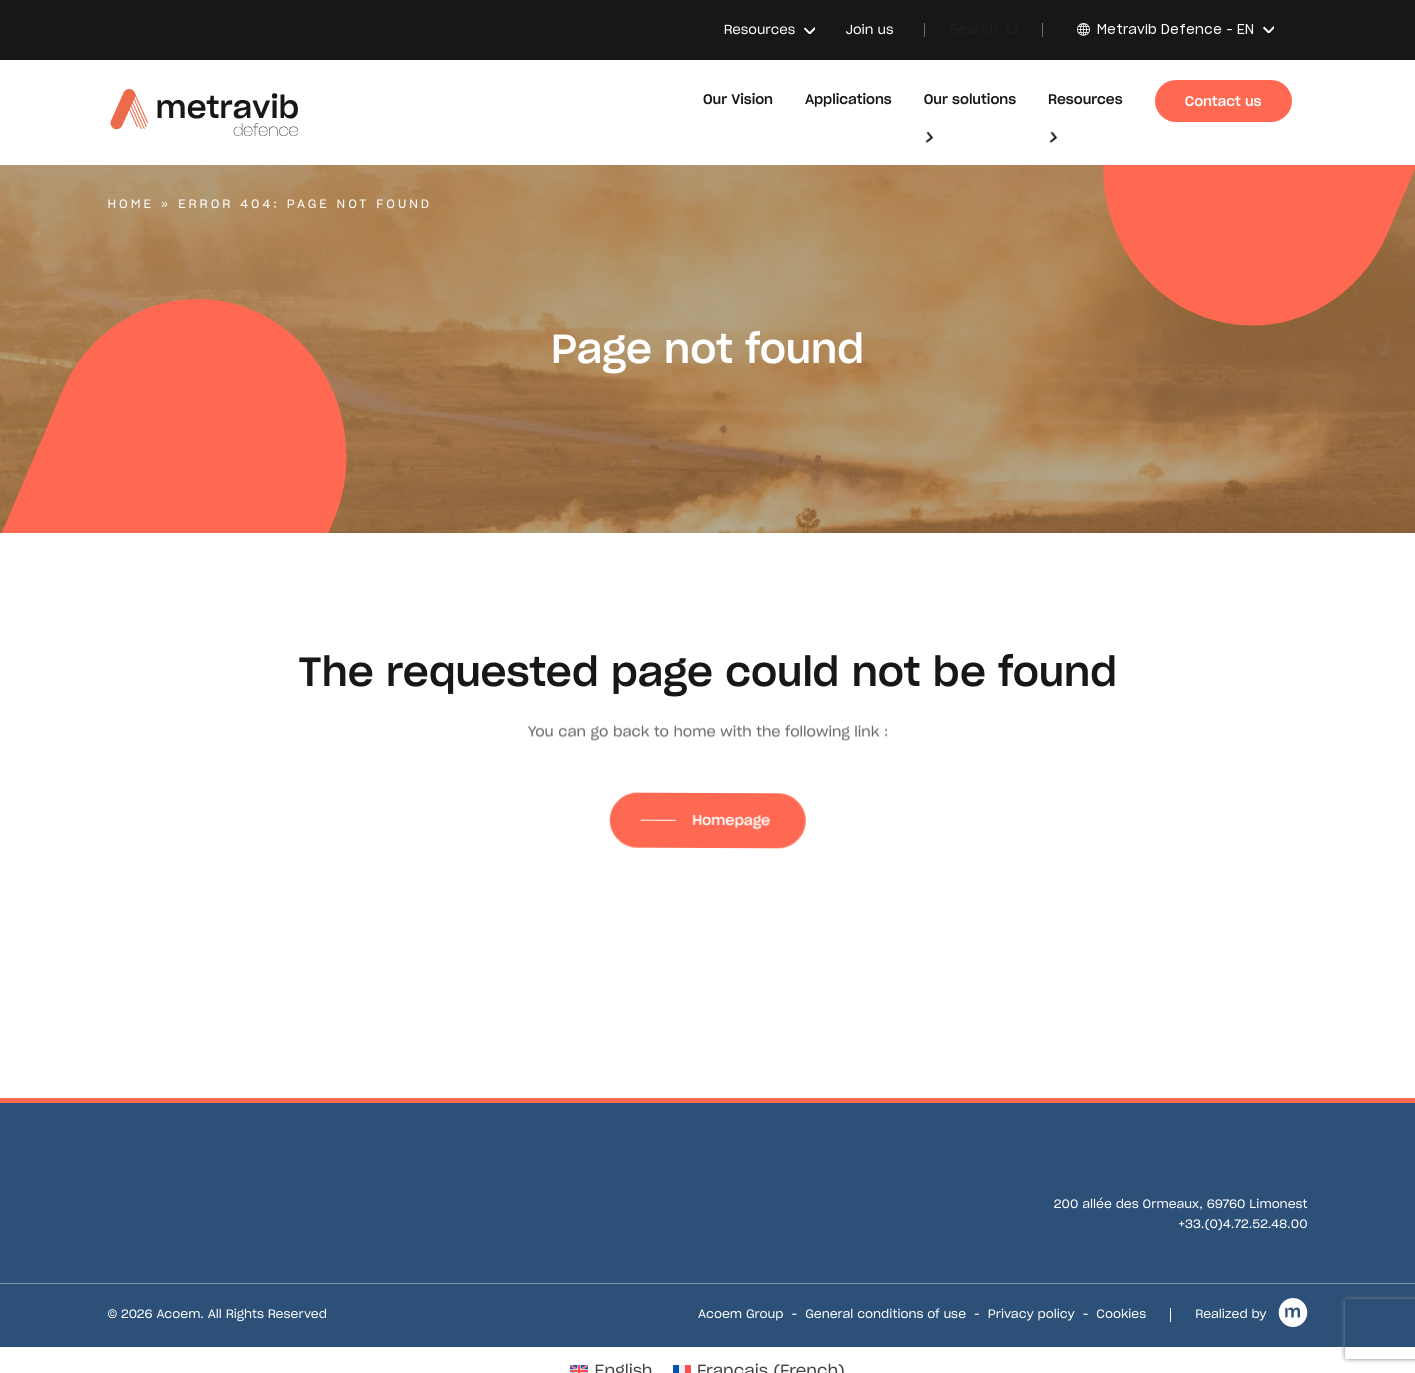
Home (131, 204)
